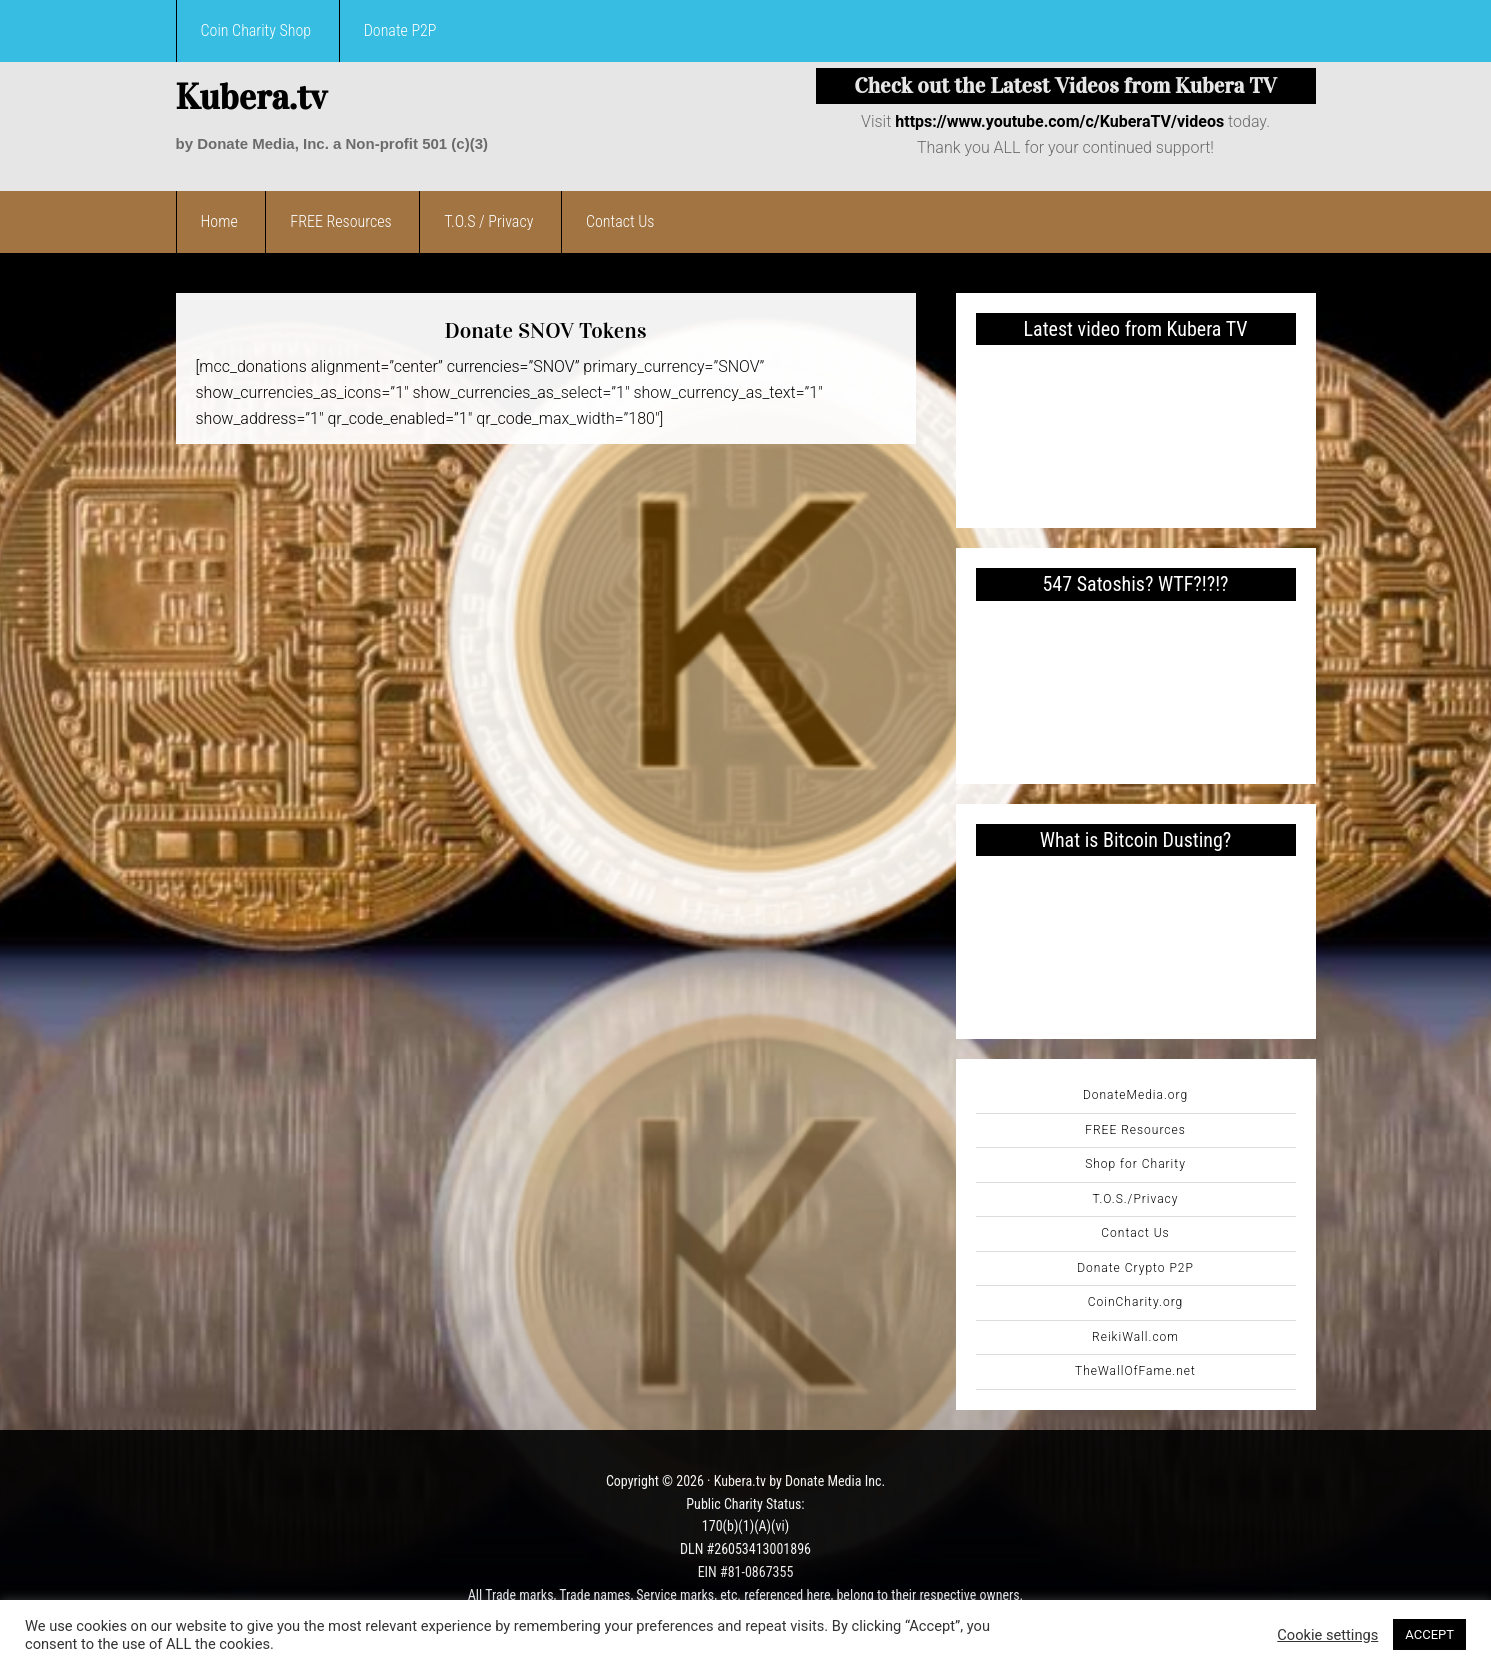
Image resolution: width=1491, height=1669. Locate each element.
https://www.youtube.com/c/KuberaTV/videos (1059, 121)
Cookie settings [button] (1327, 1635)
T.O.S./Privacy (1136, 1199)
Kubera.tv (251, 97)
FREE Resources (1135, 1130)
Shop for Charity (1135, 1164)
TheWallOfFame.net (1135, 1371)
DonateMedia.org (1135, 1095)
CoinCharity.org (1135, 1302)
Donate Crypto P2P (1135, 1268)
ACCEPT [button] (1429, 1634)
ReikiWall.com (1135, 1337)
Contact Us (1135, 1233)
